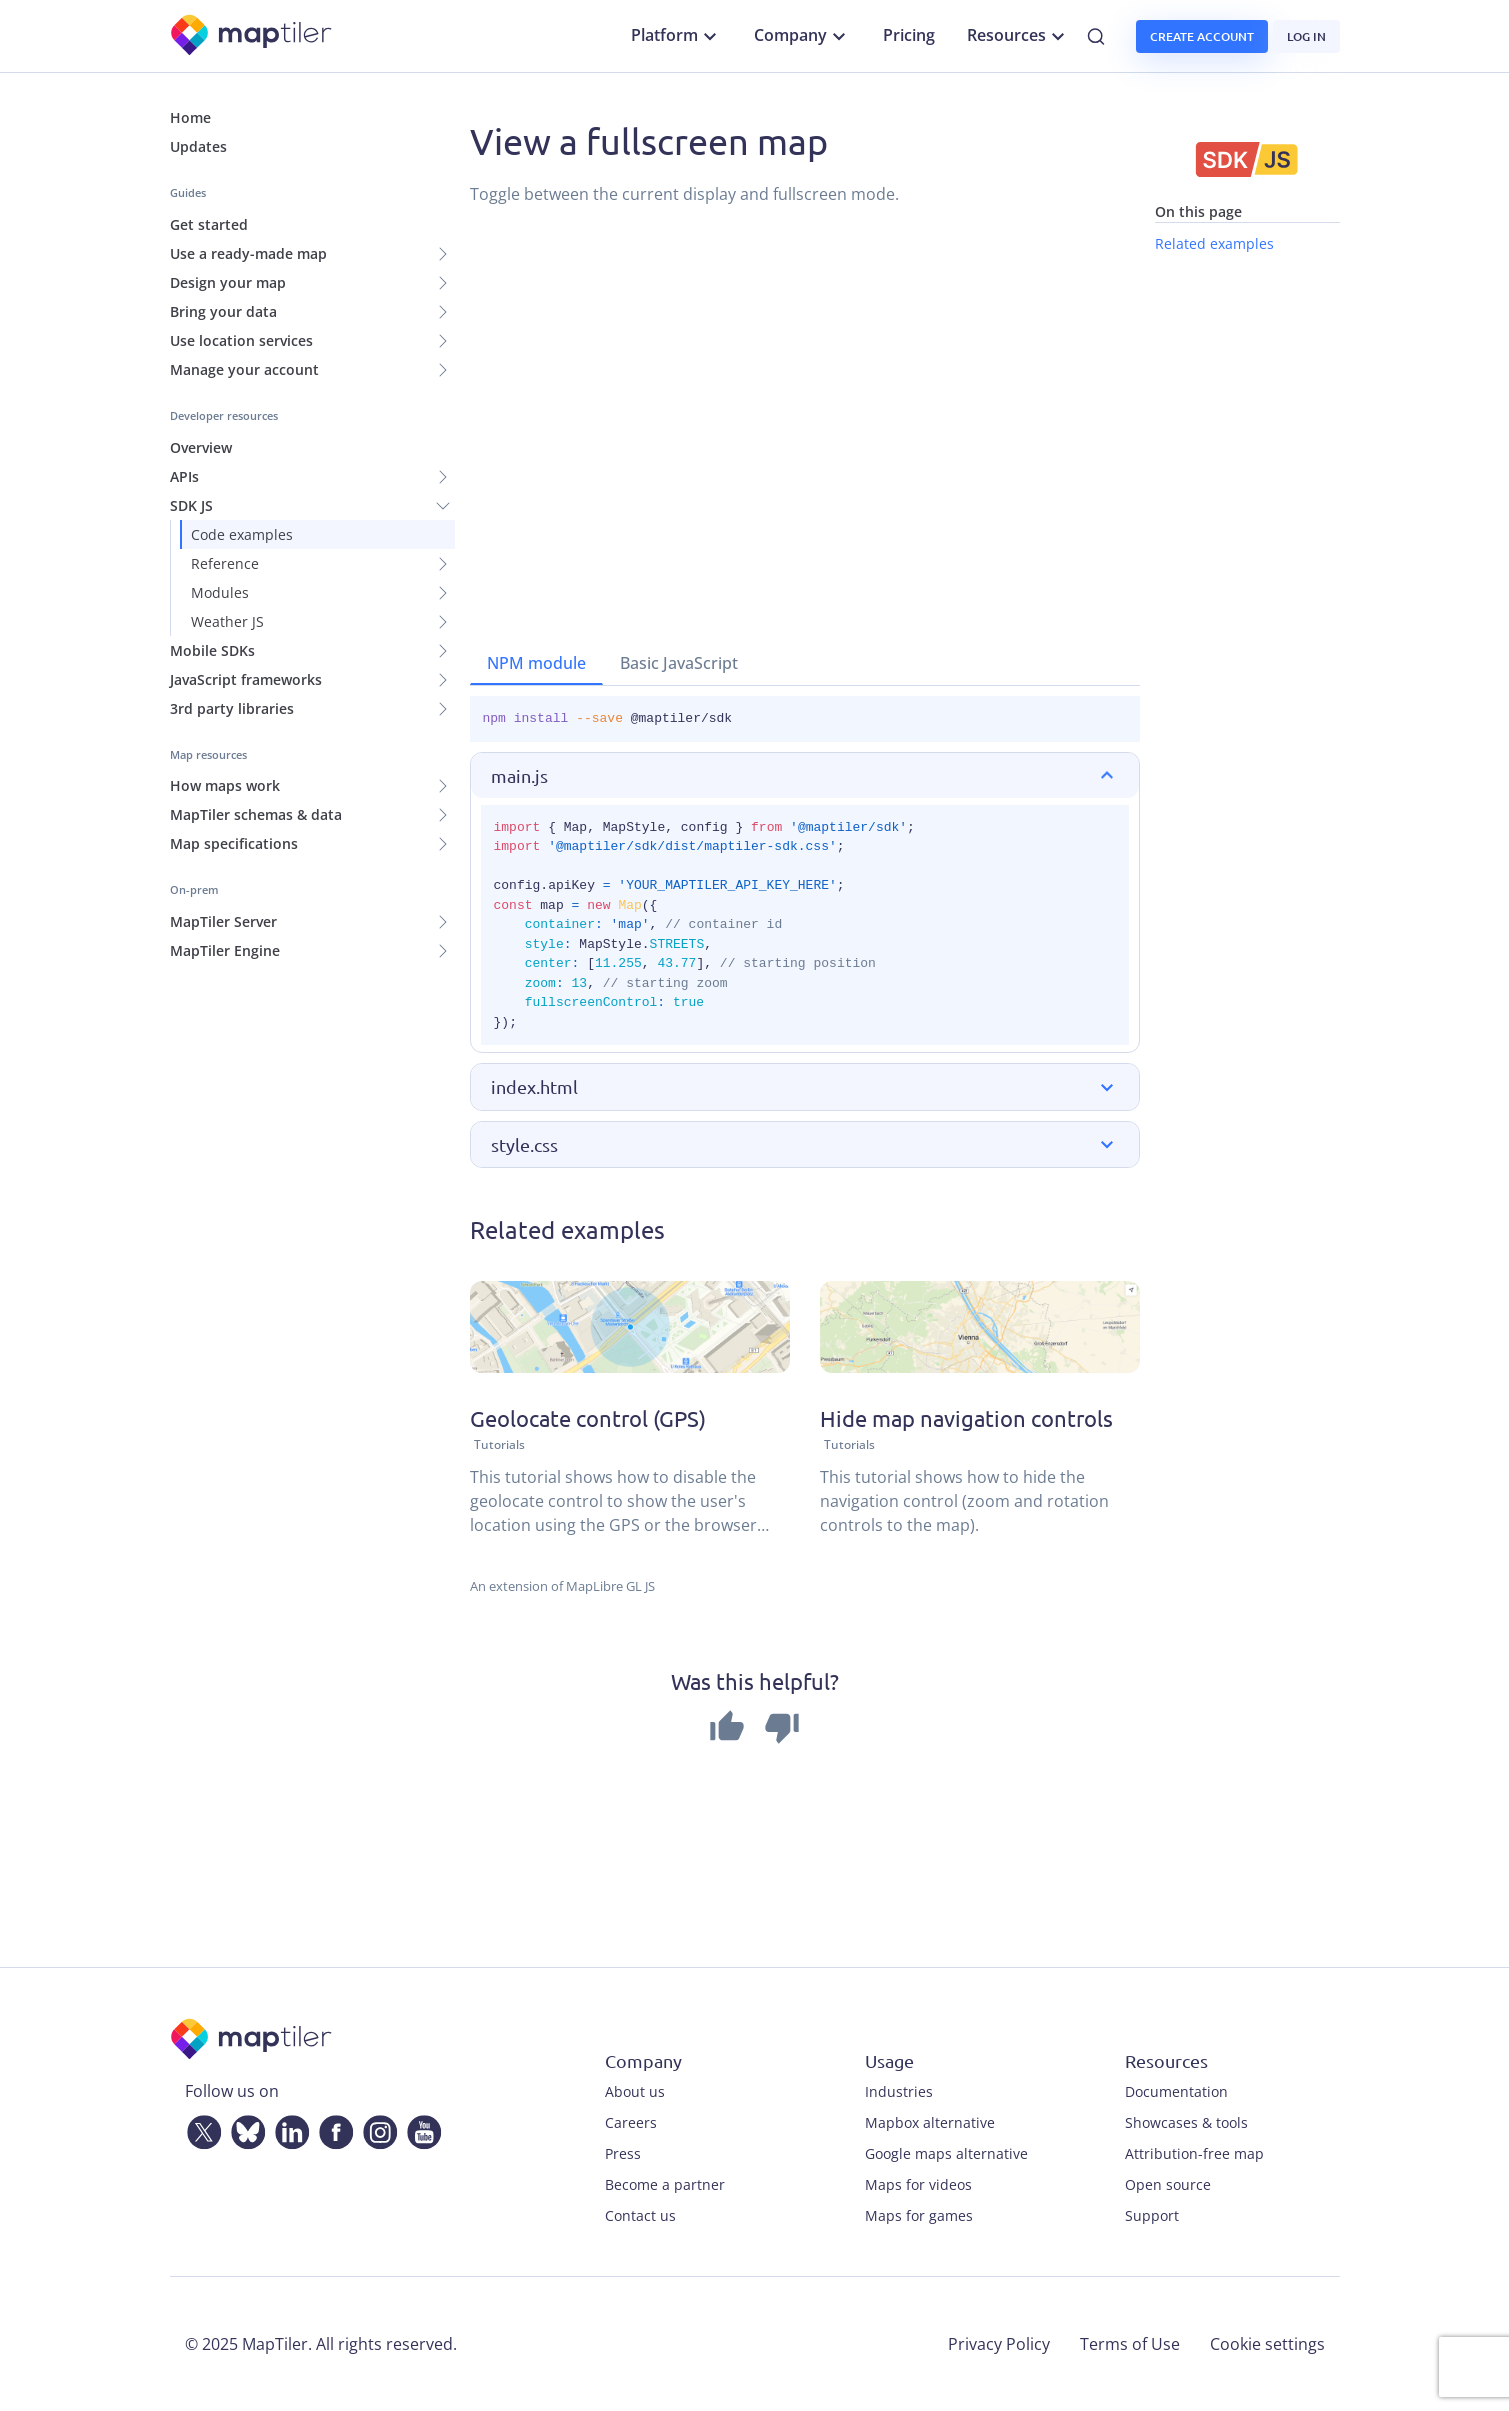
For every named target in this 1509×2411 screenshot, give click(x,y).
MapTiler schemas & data (256, 814)
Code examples (242, 534)
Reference (225, 563)
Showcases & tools (1186, 2122)
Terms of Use (1130, 2344)
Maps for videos (918, 2184)
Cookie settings (1267, 2344)
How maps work (225, 785)
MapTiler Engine (225, 950)
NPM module (536, 663)
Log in (1306, 36)
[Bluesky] (244, 2128)
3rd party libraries (232, 708)
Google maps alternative (946, 2153)
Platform (676, 36)
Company (802, 36)
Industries (899, 2091)
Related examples (1214, 243)
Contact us (640, 2215)
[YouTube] (420, 2128)
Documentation (1176, 2091)
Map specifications (234, 843)
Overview (201, 447)
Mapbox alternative (930, 2122)
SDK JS (191, 505)
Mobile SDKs (212, 650)
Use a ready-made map (248, 253)
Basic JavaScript (679, 663)
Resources (1018, 36)
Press (623, 2153)
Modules (220, 592)
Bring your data (223, 311)
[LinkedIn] (288, 2128)
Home (190, 117)
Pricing (909, 35)
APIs (184, 476)
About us (635, 2091)
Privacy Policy (999, 2344)
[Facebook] (332, 2128)
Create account (1202, 36)
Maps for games (919, 2215)
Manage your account (244, 369)
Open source (1168, 2184)
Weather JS (227, 621)
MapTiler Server (223, 921)
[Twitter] (200, 2128)
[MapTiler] (252, 36)
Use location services (241, 340)
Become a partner (665, 2184)
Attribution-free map (1194, 2153)
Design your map (228, 282)
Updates (198, 146)
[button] (805, 776)
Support (1152, 2215)
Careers (631, 2122)
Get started (209, 224)
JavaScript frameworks (246, 679)
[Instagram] (376, 2128)
